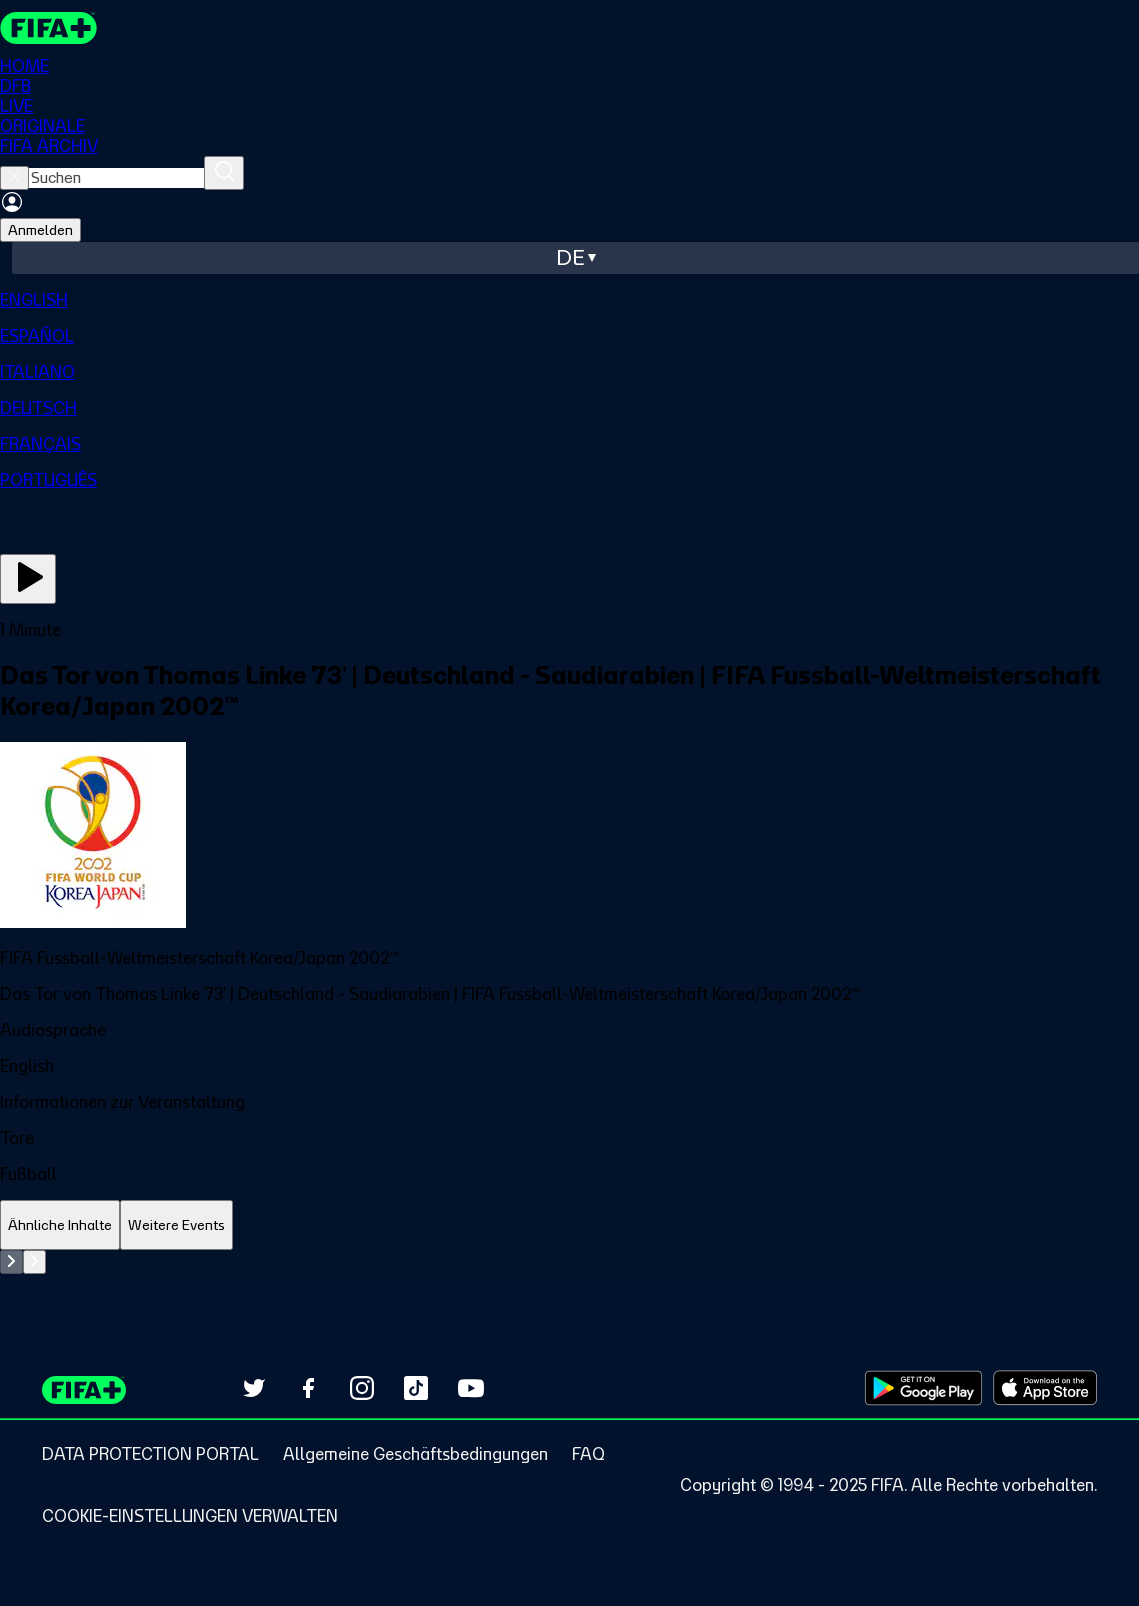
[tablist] (569, 1225)
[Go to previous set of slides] (11, 1262)
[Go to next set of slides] (34, 1262)
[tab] (60, 1225)
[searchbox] (116, 178)
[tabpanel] (569, 1262)
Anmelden (40, 230)
